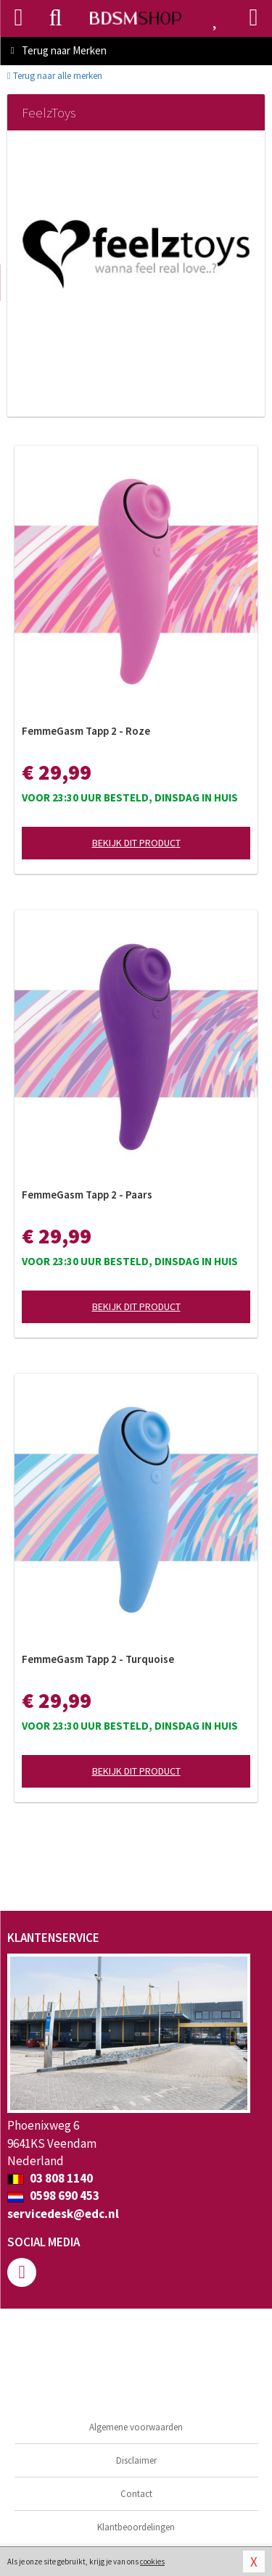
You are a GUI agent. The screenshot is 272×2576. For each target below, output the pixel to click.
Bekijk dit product (136, 842)
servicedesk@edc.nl (63, 2214)
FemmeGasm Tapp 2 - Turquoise (98, 1659)
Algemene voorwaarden (136, 2427)
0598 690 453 (53, 2196)
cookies (152, 2561)
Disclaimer (136, 2460)
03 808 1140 (50, 2178)
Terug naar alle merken (54, 76)
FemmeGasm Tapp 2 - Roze (86, 731)
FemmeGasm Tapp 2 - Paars (87, 1194)
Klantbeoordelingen (136, 2527)
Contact (136, 2494)
